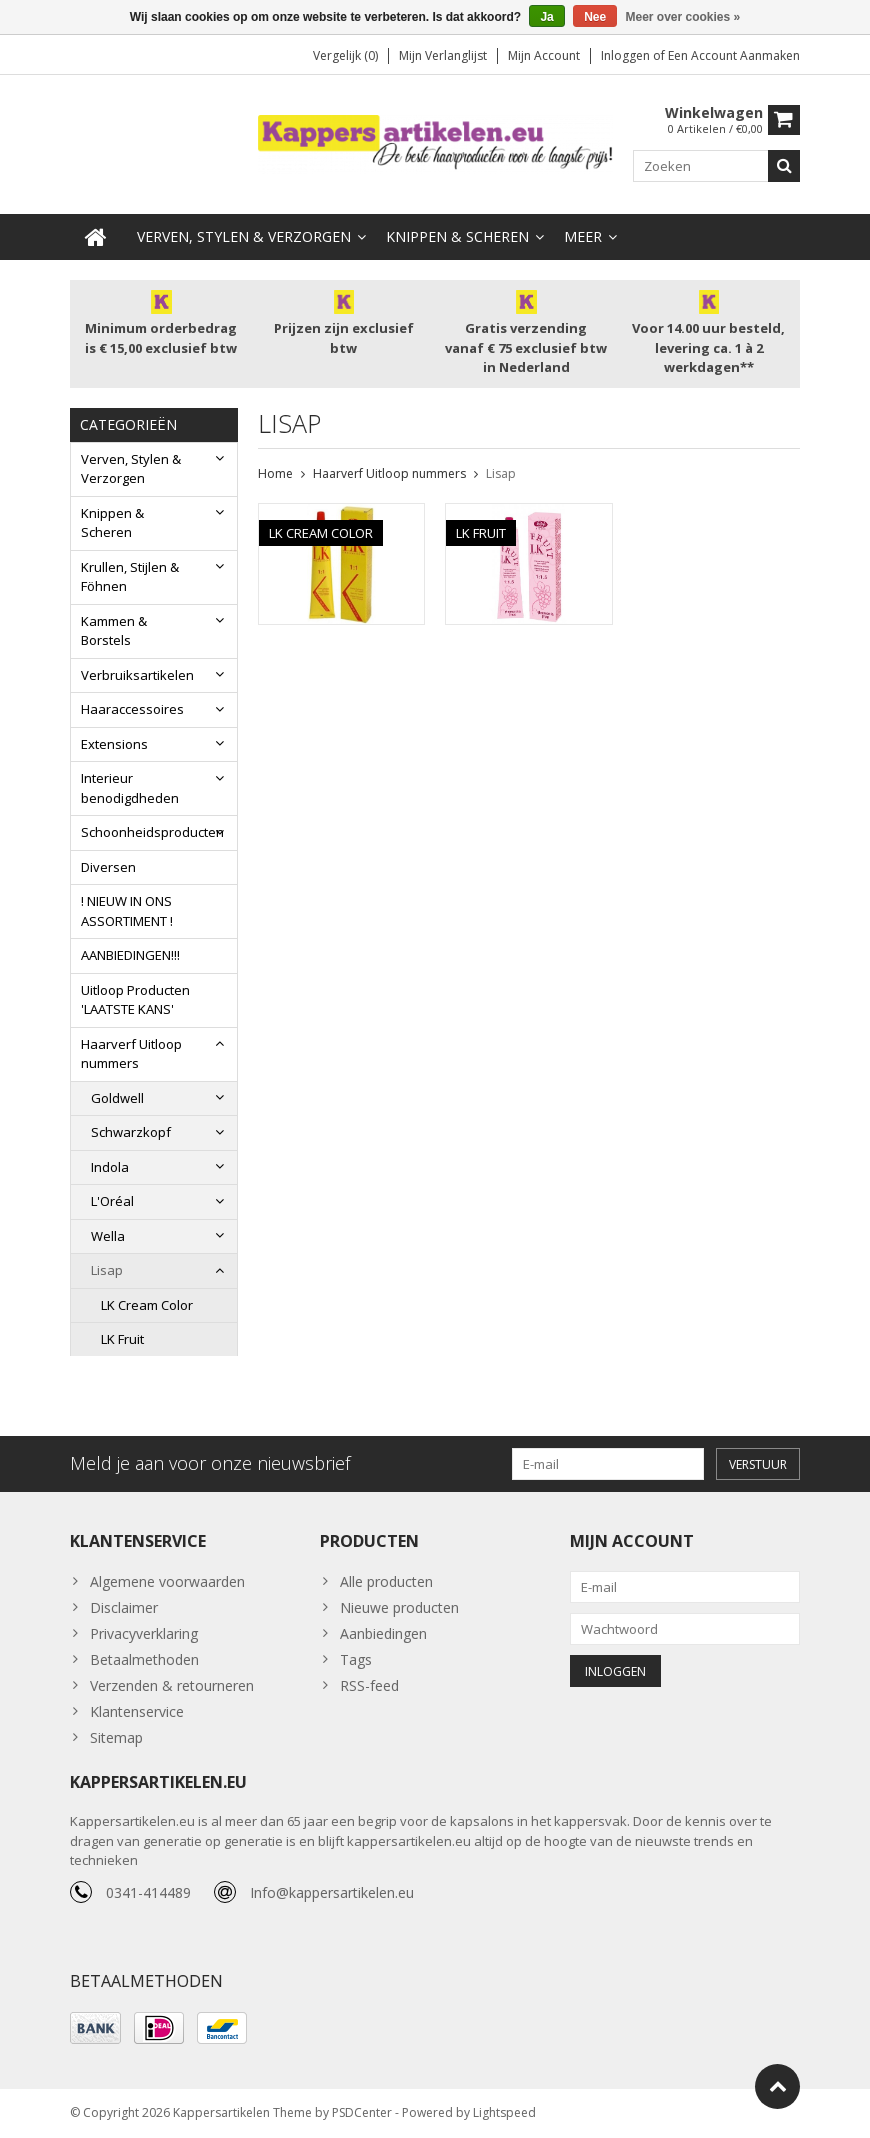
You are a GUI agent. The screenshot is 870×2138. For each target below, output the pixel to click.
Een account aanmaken (734, 55)
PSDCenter (362, 2113)
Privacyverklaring (144, 1634)
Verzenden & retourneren (172, 1686)
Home (275, 471)
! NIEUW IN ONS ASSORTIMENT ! (127, 909)
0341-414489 (148, 1893)
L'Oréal (112, 1199)
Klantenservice (137, 1712)
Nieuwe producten (399, 1608)
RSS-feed (369, 1686)
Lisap (107, 1268)
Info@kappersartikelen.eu (332, 1893)
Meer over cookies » (683, 17)
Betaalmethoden (144, 1660)
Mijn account (544, 55)
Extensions (114, 742)
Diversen (108, 865)
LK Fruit (122, 1337)
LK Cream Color (147, 1303)
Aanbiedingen (383, 1634)
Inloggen (627, 55)
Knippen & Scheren (457, 234)
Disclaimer (124, 1608)
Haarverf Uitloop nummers (131, 1052)
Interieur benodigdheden (130, 786)
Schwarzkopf (131, 1130)
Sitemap (116, 1738)
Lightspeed (504, 2113)
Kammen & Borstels (114, 629)
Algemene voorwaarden (167, 1582)
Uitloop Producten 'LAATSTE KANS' (135, 998)
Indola (110, 1165)
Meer (583, 234)
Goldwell (117, 1096)
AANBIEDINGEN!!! (130, 953)
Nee (595, 17)
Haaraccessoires (132, 707)
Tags (356, 1660)
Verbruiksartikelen (137, 673)
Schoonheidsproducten (152, 830)
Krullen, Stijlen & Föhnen (130, 575)
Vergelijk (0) (345, 55)
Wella (108, 1234)
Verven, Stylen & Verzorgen (244, 234)
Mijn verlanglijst (443, 55)
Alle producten (386, 1582)
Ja (546, 17)
